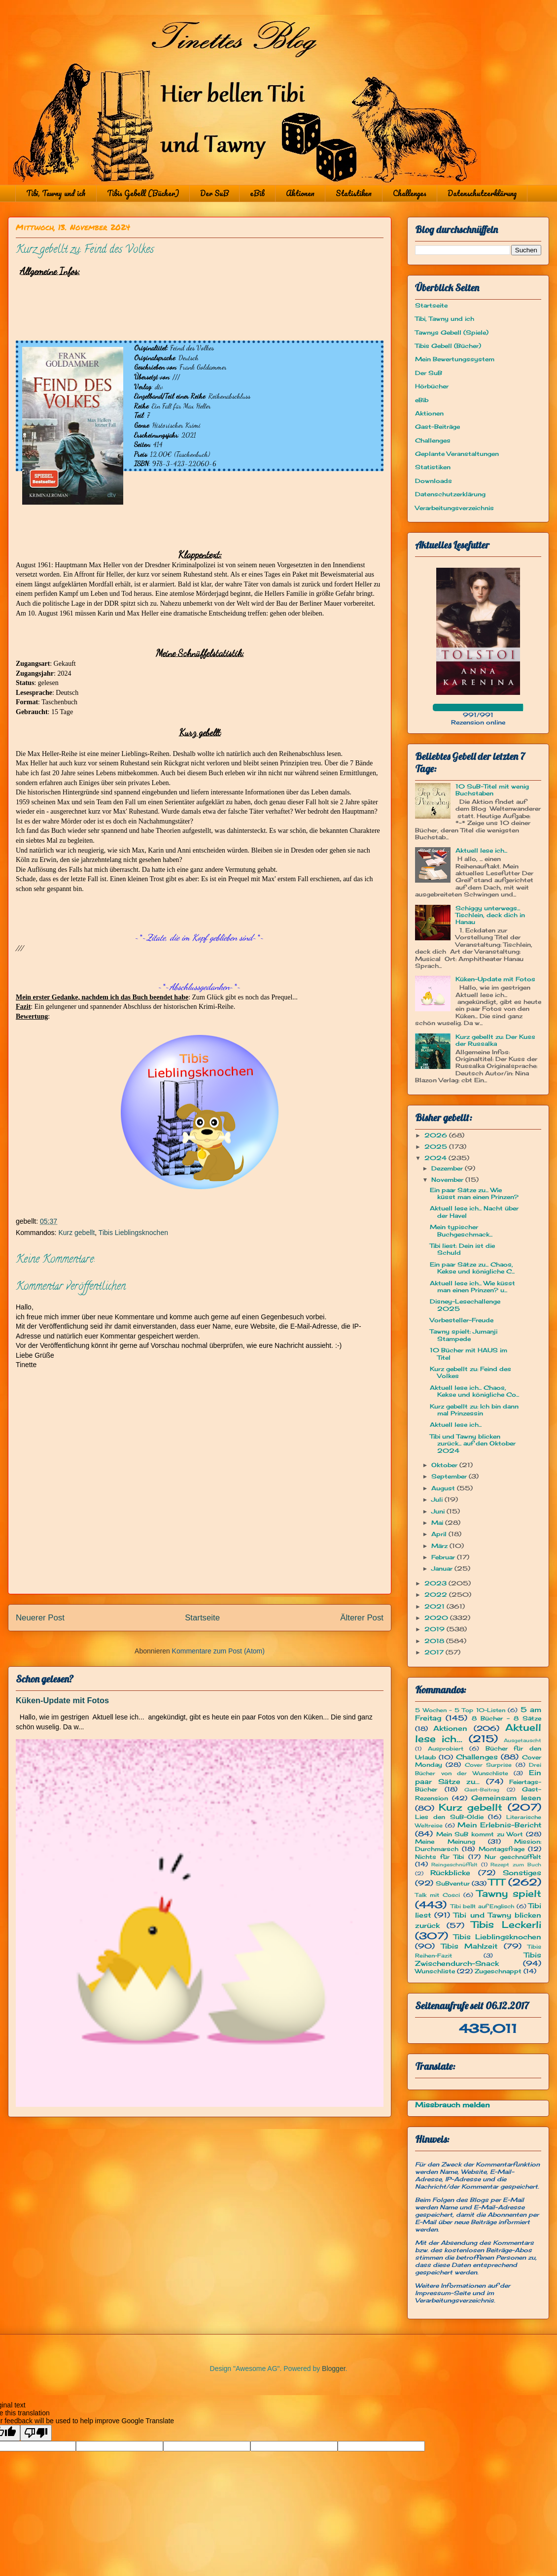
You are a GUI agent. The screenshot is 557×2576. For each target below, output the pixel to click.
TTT (496, 1882)
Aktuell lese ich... (481, 850)
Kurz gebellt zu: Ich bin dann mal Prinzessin (474, 1410)
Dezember (448, 1168)
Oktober (445, 1465)
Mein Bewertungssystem (454, 359)
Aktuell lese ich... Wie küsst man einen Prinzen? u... (472, 1286)
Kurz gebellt (76, 1232)
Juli (438, 1499)
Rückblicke (450, 1872)
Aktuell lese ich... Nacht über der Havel (474, 1211)
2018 (435, 1641)
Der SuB (214, 193)
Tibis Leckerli (506, 1924)
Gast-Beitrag (481, 1789)
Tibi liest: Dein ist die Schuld (462, 1249)
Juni (439, 1511)
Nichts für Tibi (439, 1856)
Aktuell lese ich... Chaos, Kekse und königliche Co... (474, 1391)
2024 (436, 1158)
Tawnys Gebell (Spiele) (451, 332)
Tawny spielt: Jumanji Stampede (463, 1335)
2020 (437, 1617)
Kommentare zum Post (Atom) (218, 1651)
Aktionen (300, 193)
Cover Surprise (488, 1764)
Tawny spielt (509, 1893)
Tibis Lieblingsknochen (133, 1232)
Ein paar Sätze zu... (478, 1776)
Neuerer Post (40, 1617)
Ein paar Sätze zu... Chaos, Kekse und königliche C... (472, 1268)
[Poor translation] (36, 2433)
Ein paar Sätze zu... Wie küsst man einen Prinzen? (474, 1193)
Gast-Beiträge (437, 426)
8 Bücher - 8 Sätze (506, 1718)
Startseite (202, 1617)
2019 (435, 1629)
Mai (438, 1522)
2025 (436, 1146)
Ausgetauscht (522, 1740)
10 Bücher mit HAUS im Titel (468, 1353)
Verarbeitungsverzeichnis (454, 508)
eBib (257, 193)
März (440, 1545)
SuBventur (453, 1883)
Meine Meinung (445, 1841)
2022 (436, 1594)
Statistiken (354, 193)
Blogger (333, 2368)
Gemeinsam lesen (506, 1797)
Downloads (433, 480)
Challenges (409, 193)
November (448, 1179)
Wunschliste (435, 1971)
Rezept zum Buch (515, 1864)
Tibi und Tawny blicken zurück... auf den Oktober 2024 (473, 1443)
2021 (435, 1606)
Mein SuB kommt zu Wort (479, 1834)
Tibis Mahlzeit (469, 1946)
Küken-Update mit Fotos (62, 1700)
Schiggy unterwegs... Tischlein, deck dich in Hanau (490, 915)
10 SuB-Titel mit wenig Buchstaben (492, 790)
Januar (442, 1568)
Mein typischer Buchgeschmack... (461, 1230)
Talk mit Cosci (437, 1894)
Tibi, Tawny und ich (56, 193)
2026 (436, 1135)
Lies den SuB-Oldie (449, 1816)
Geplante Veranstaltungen (457, 453)
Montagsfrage (501, 1849)
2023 (436, 1583)
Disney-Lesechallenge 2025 (465, 1305)
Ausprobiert (445, 1748)
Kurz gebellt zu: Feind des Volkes (470, 1372)
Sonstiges (522, 1872)
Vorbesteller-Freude (461, 1320)
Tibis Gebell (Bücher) (143, 193)
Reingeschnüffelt (454, 1864)
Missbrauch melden (452, 2104)
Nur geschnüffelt (513, 1856)
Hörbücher (432, 386)
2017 (435, 1652)
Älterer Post (361, 1617)
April (440, 1534)
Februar (444, 1557)
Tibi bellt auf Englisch (483, 1906)
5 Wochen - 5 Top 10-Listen (460, 1710)
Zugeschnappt (498, 1971)
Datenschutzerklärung (482, 193)
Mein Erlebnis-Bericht (499, 1824)
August (444, 1488)
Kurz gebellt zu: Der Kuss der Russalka (495, 1040)
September (450, 1476)
